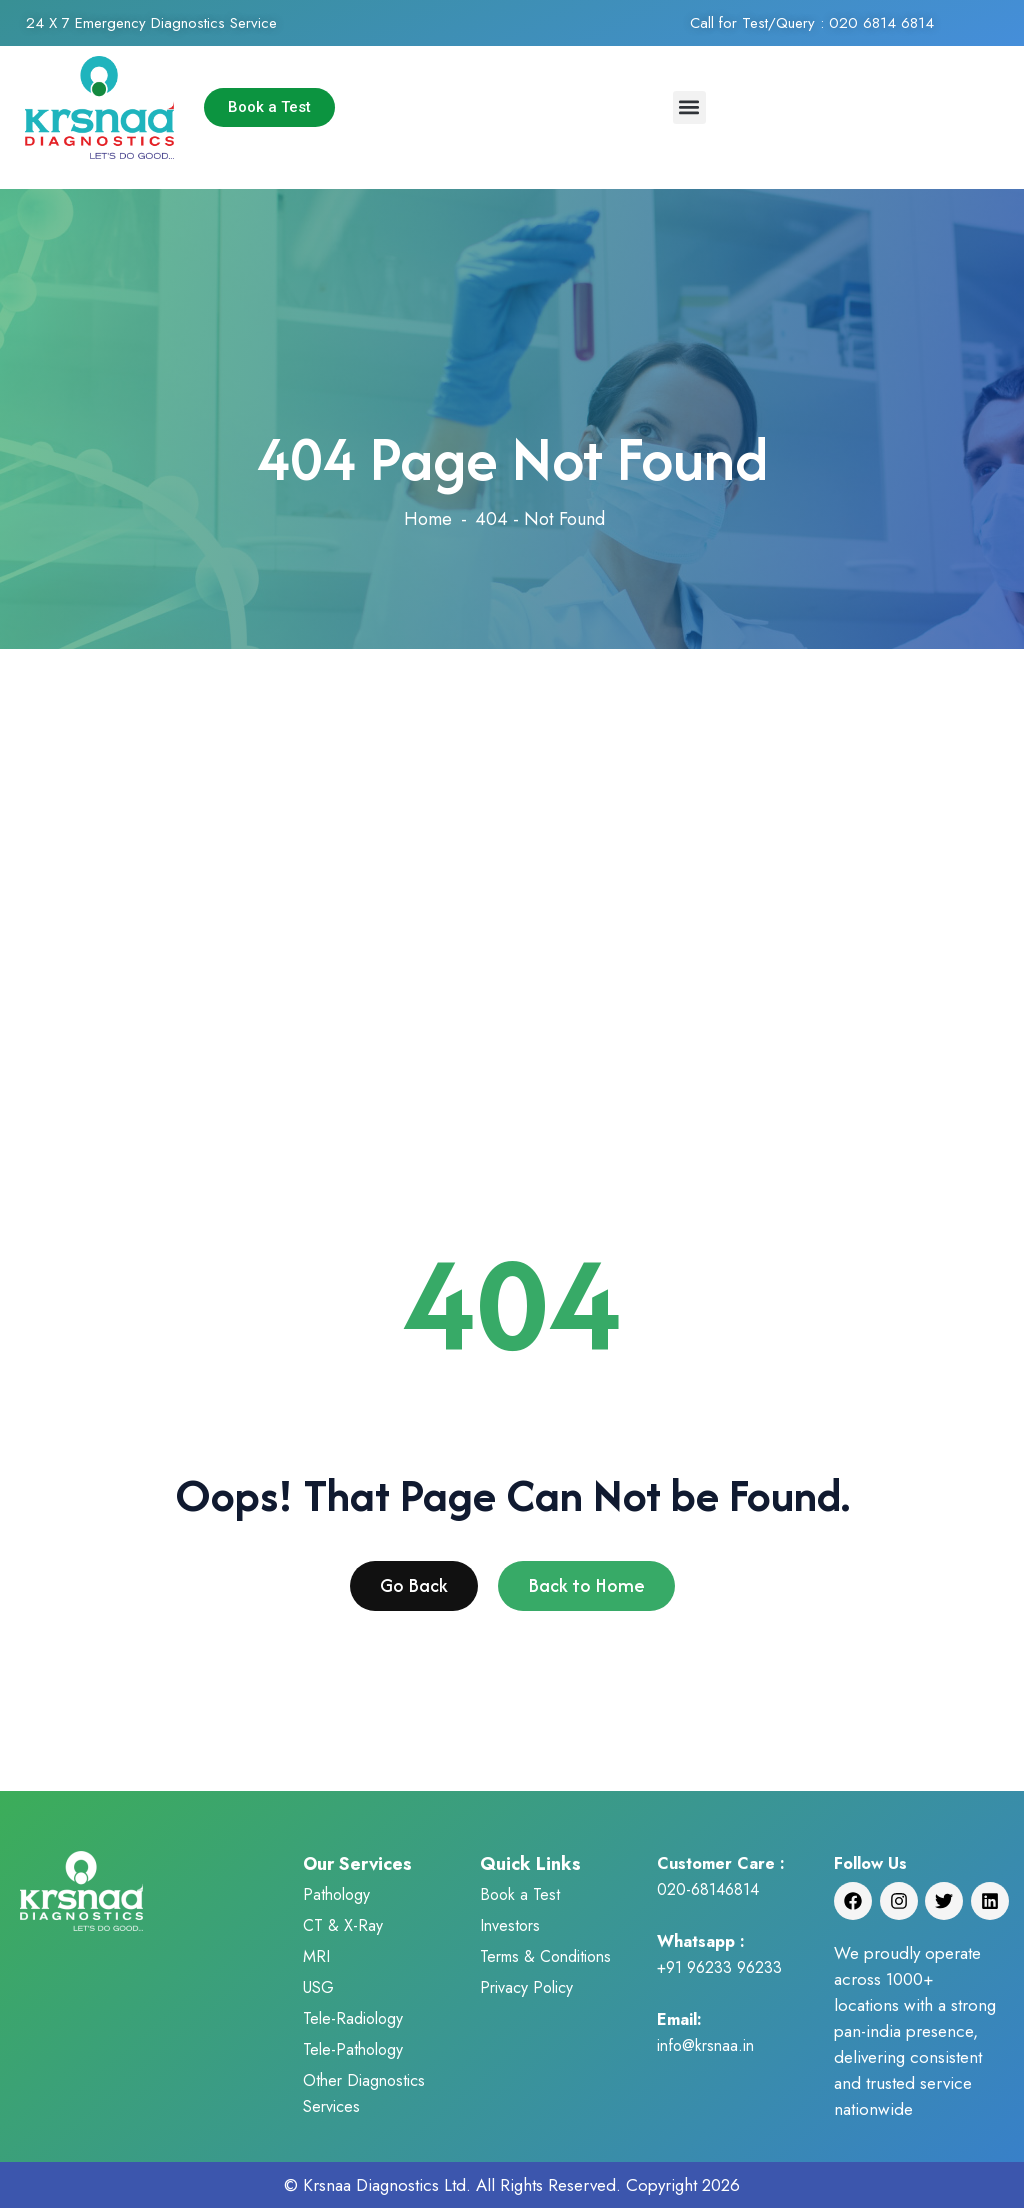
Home (428, 519)
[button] (689, 107)
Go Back (414, 1591)
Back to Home (586, 1591)
